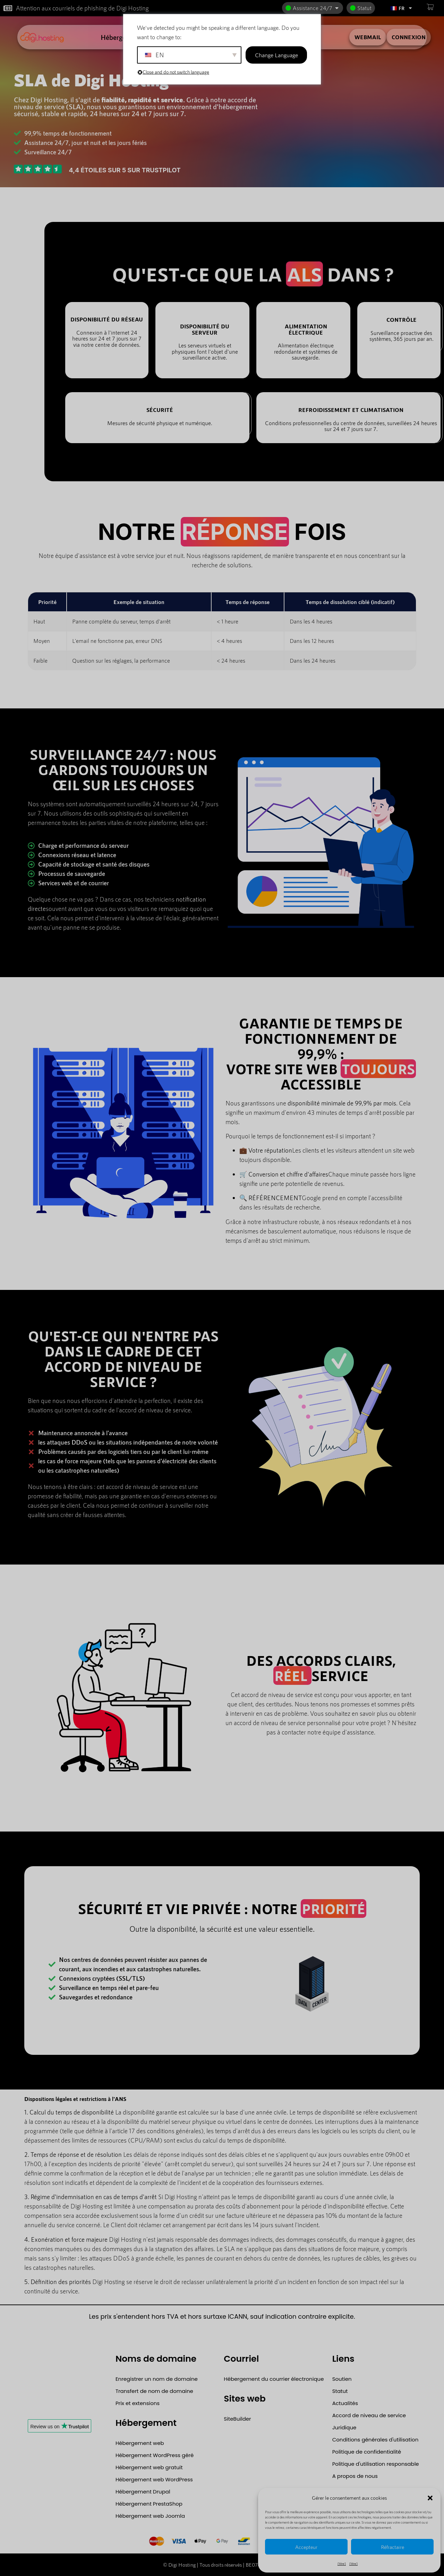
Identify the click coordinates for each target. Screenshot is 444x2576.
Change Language (276, 54)
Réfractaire (392, 2547)
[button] (430, 2498)
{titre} (342, 2563)
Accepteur (306, 2547)
